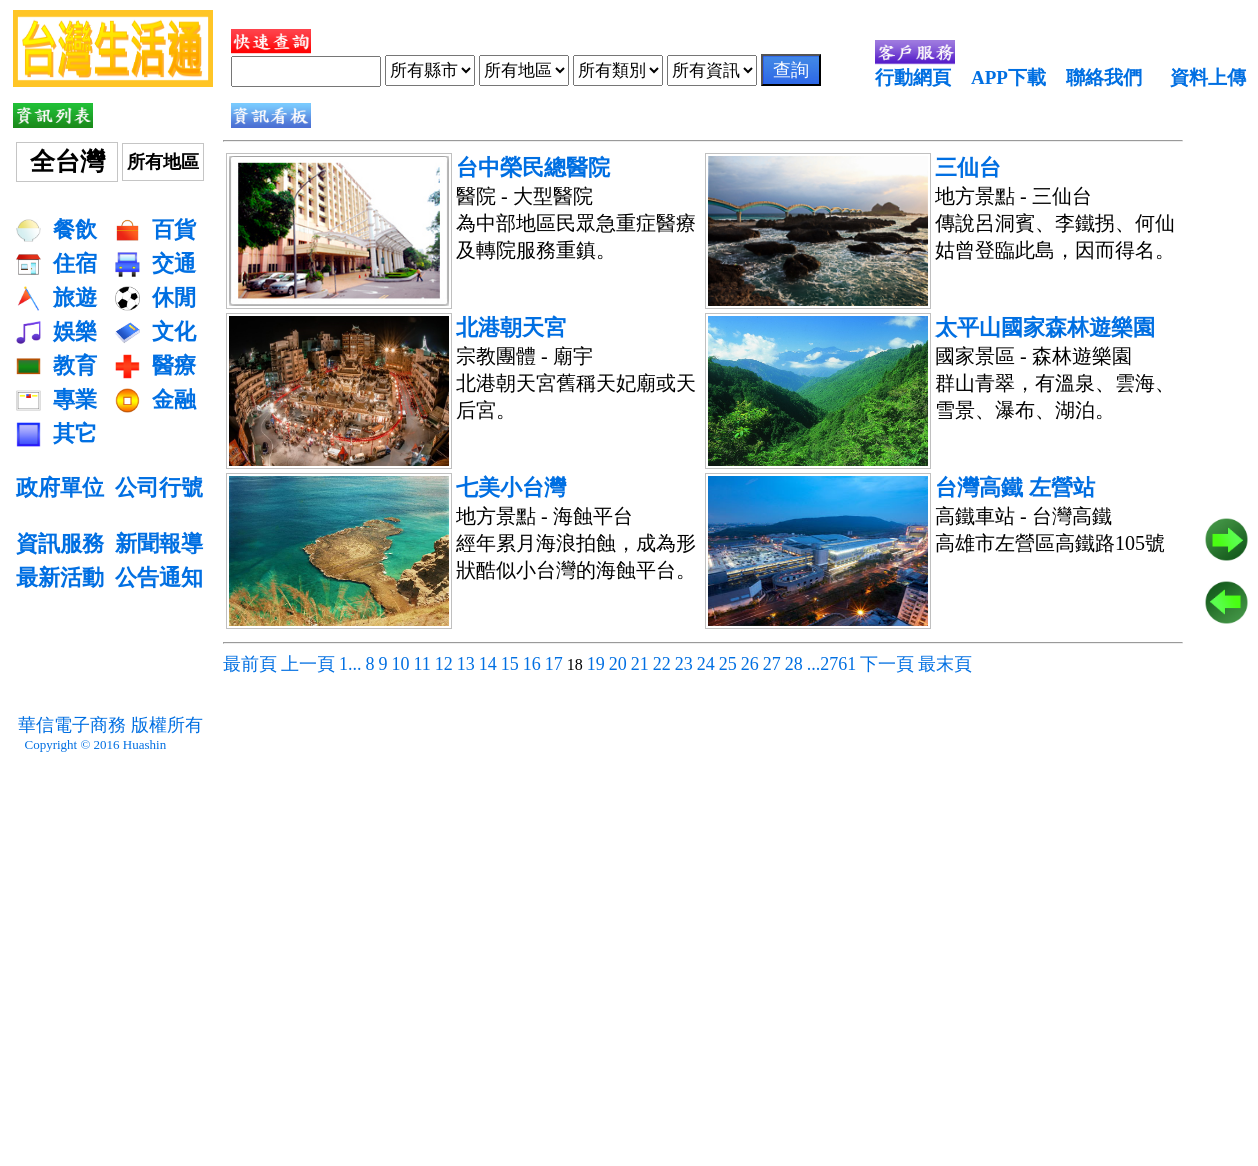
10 (401, 664)
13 (466, 664)
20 (618, 664)
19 (596, 664)
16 (532, 664)
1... (350, 664)
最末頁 (945, 664)
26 (750, 664)
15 (510, 664)
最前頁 (250, 664)
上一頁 (308, 664)
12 (444, 664)
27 (772, 664)
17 (554, 664)
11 (422, 664)
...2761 (832, 664)
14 (488, 664)
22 (662, 664)
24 (706, 664)
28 (794, 664)
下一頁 (887, 664)
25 (728, 664)
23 (684, 664)
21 (640, 664)
